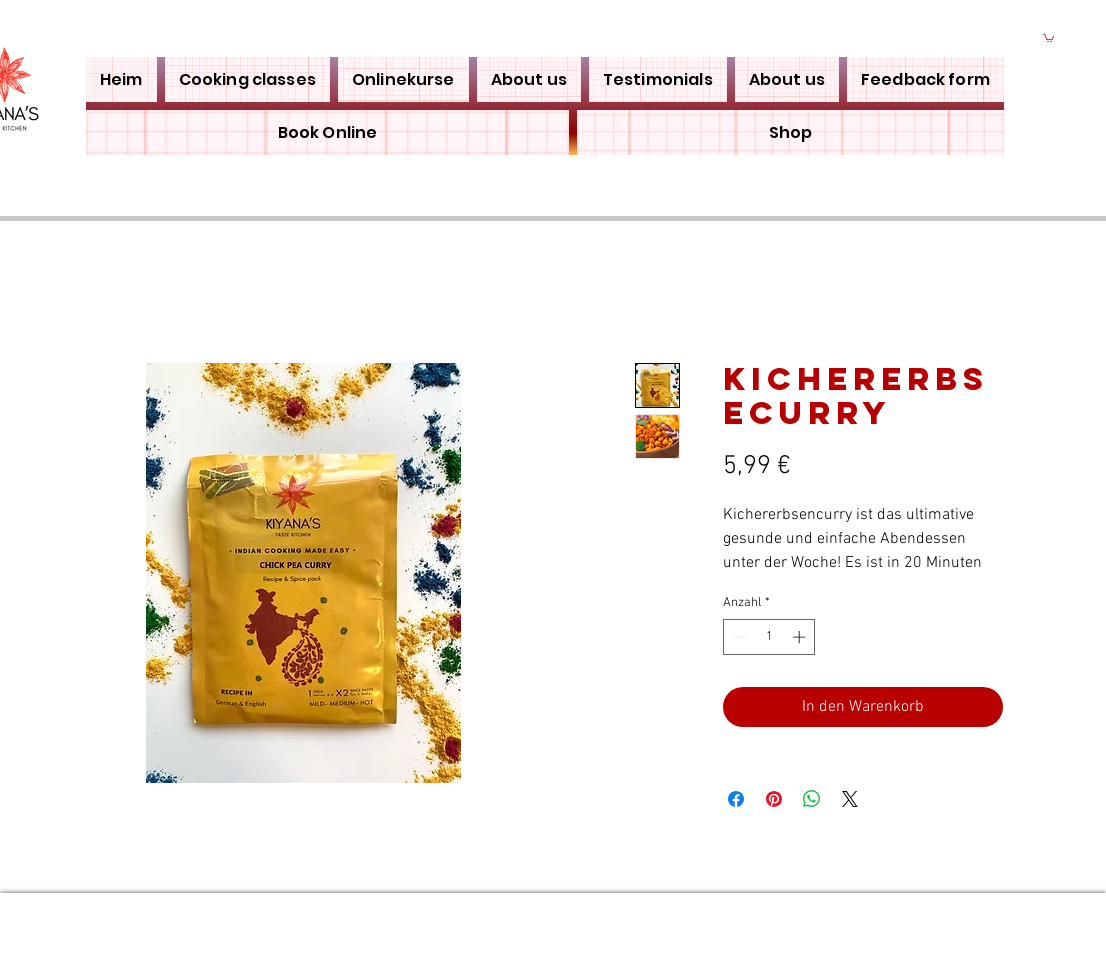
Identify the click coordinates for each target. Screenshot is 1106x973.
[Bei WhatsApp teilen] (812, 799)
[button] (1048, 37)
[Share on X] (850, 799)
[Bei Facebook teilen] (736, 799)
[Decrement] (738, 637)
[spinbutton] (769, 637)
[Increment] (801, 637)
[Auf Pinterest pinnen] (774, 799)
